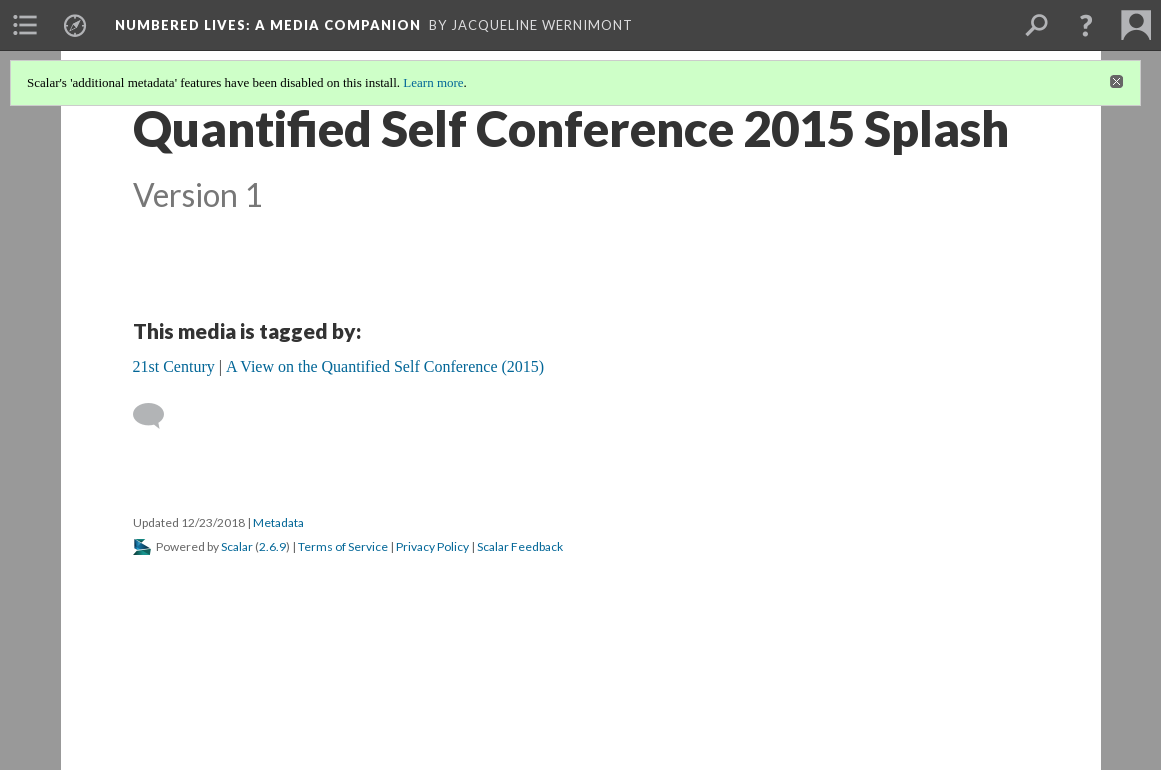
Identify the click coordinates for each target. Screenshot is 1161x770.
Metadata (278, 522)
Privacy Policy (432, 546)
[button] (1086, 25)
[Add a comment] (157, 416)
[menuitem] (25, 25)
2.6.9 (272, 546)
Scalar (237, 546)
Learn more (433, 82)
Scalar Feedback (520, 546)
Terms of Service (343, 546)
